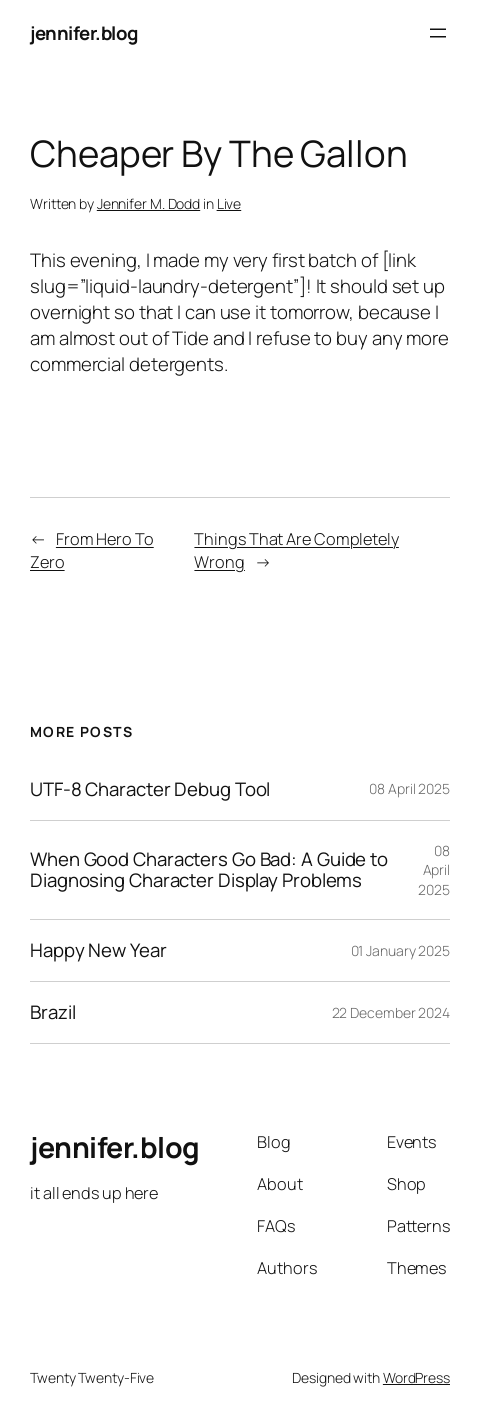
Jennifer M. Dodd (148, 203)
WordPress (416, 1377)
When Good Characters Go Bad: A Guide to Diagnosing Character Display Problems (209, 870)
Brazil (52, 1012)
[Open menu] (438, 33)
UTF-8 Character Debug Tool (150, 789)
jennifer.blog (84, 33)
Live (229, 203)
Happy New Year (98, 950)
